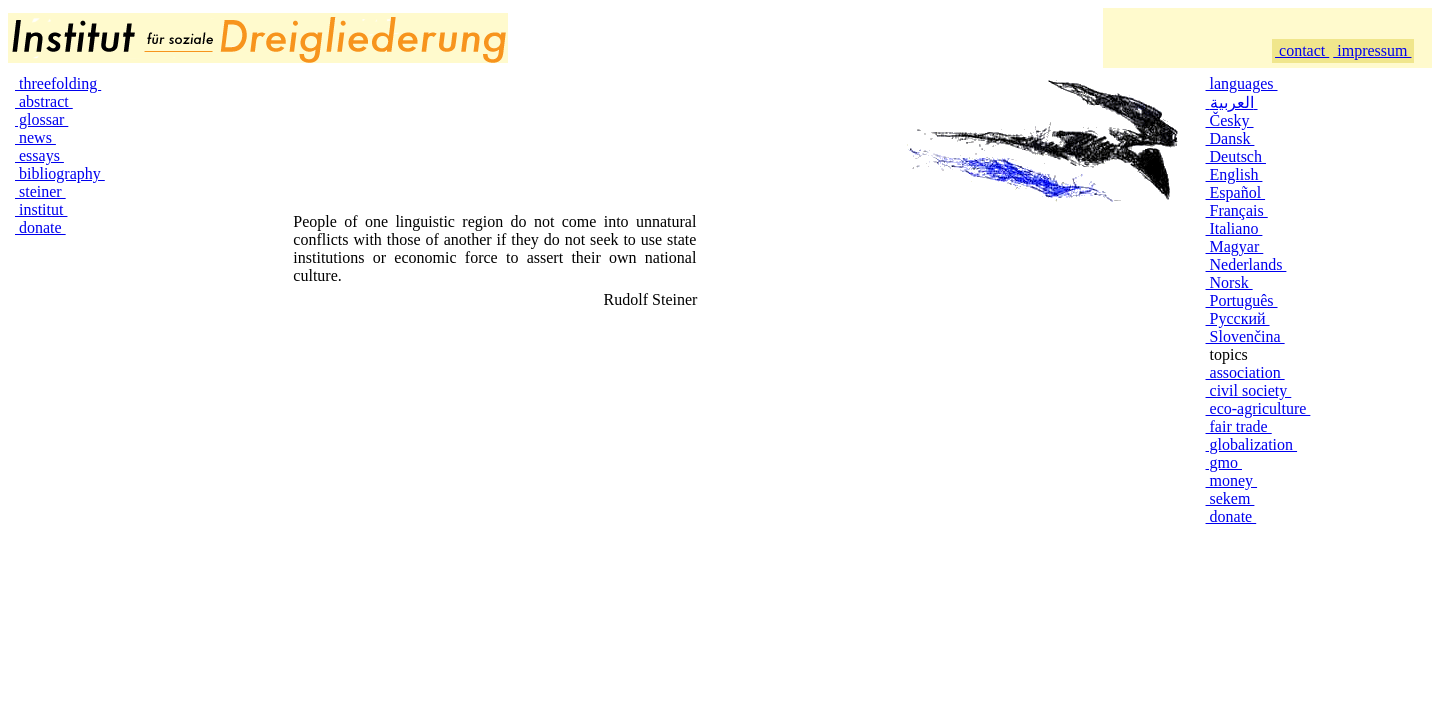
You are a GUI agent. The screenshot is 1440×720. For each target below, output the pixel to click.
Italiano (1234, 228)
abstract (44, 101)
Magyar (1235, 246)
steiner (40, 191)
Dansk (1230, 138)
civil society (1249, 390)
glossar (41, 119)
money (1232, 480)
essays (39, 155)
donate (40, 227)
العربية (1232, 102)
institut (41, 209)
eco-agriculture (1258, 408)
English (1234, 174)
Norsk (1229, 282)
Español (1236, 192)
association (1245, 372)
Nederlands (1246, 264)
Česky (1230, 120)
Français (1237, 210)
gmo (1224, 462)
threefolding (58, 83)
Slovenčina (1245, 336)
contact (1302, 50)
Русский (1238, 318)
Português (1242, 300)
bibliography (60, 173)
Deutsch (1236, 156)
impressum (1372, 50)
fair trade (1239, 426)
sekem (1230, 498)
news (35, 137)
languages (1242, 83)
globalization (1252, 444)
